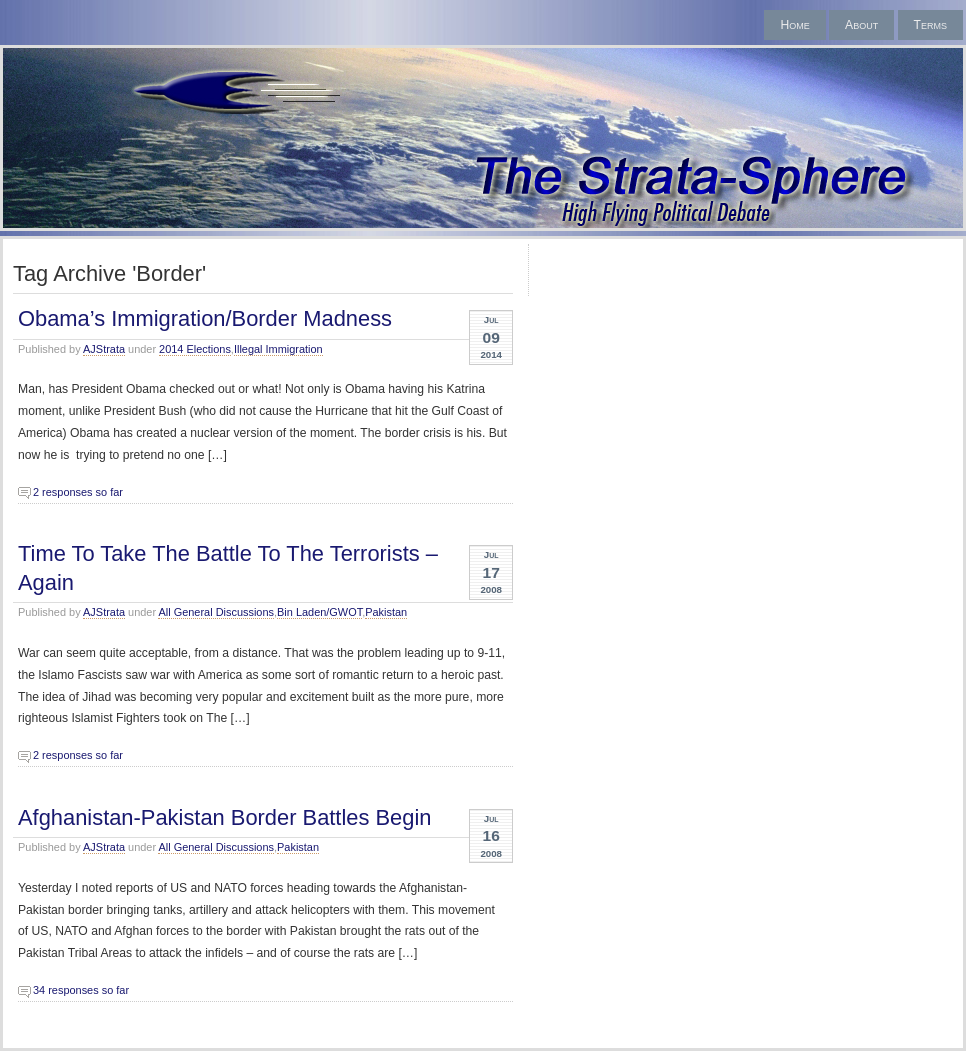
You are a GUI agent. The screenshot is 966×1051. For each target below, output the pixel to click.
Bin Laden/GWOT (319, 612)
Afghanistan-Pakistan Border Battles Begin (224, 817)
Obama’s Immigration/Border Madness (205, 318)
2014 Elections (195, 349)
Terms (930, 25)
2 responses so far (78, 492)
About (861, 25)
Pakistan (386, 612)
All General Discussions (216, 612)
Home (794, 25)
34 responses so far (81, 990)
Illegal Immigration (278, 349)
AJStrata (104, 349)
